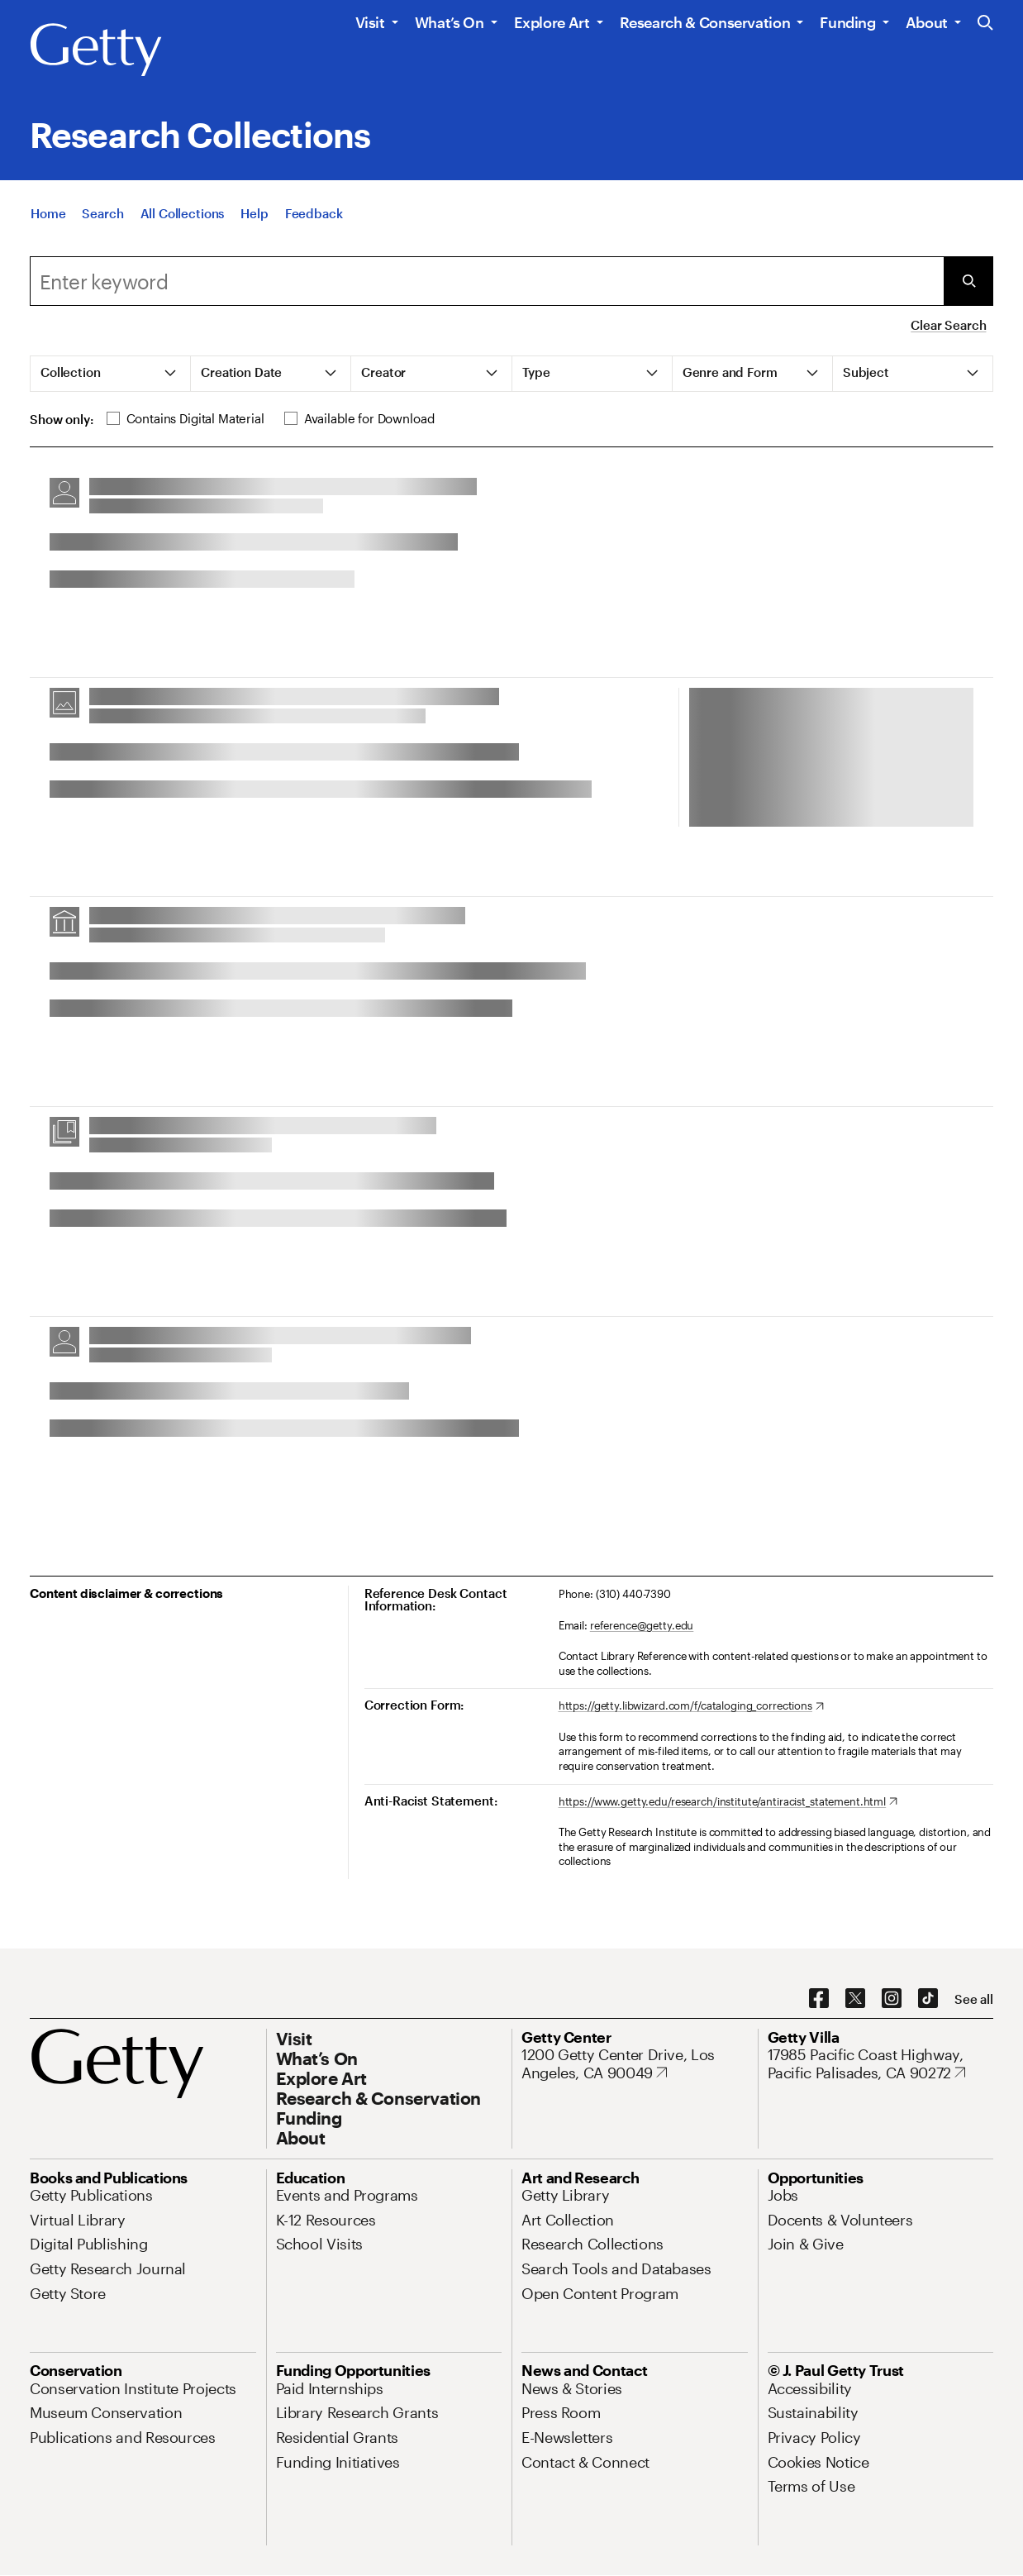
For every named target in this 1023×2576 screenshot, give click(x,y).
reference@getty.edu (642, 1625)
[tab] (111, 373)
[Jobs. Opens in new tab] (783, 2195)
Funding (847, 22)
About (927, 22)
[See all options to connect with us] (973, 1999)
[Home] (48, 215)
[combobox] (487, 281)
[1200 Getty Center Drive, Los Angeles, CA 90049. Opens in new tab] (634, 2064)
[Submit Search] (968, 281)
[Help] (254, 215)
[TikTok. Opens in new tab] (928, 1999)
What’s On (449, 22)
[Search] (102, 215)
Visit (370, 22)
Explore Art (552, 22)
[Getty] (96, 50)
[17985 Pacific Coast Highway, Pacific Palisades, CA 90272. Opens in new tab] (881, 2064)
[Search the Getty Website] (985, 23)
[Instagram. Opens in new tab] (892, 1999)
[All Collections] (182, 215)
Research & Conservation (705, 22)
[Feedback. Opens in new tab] (314, 215)
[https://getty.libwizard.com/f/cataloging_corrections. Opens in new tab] (691, 1706)
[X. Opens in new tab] (855, 1999)
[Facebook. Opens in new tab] (819, 1999)
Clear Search (948, 324)
